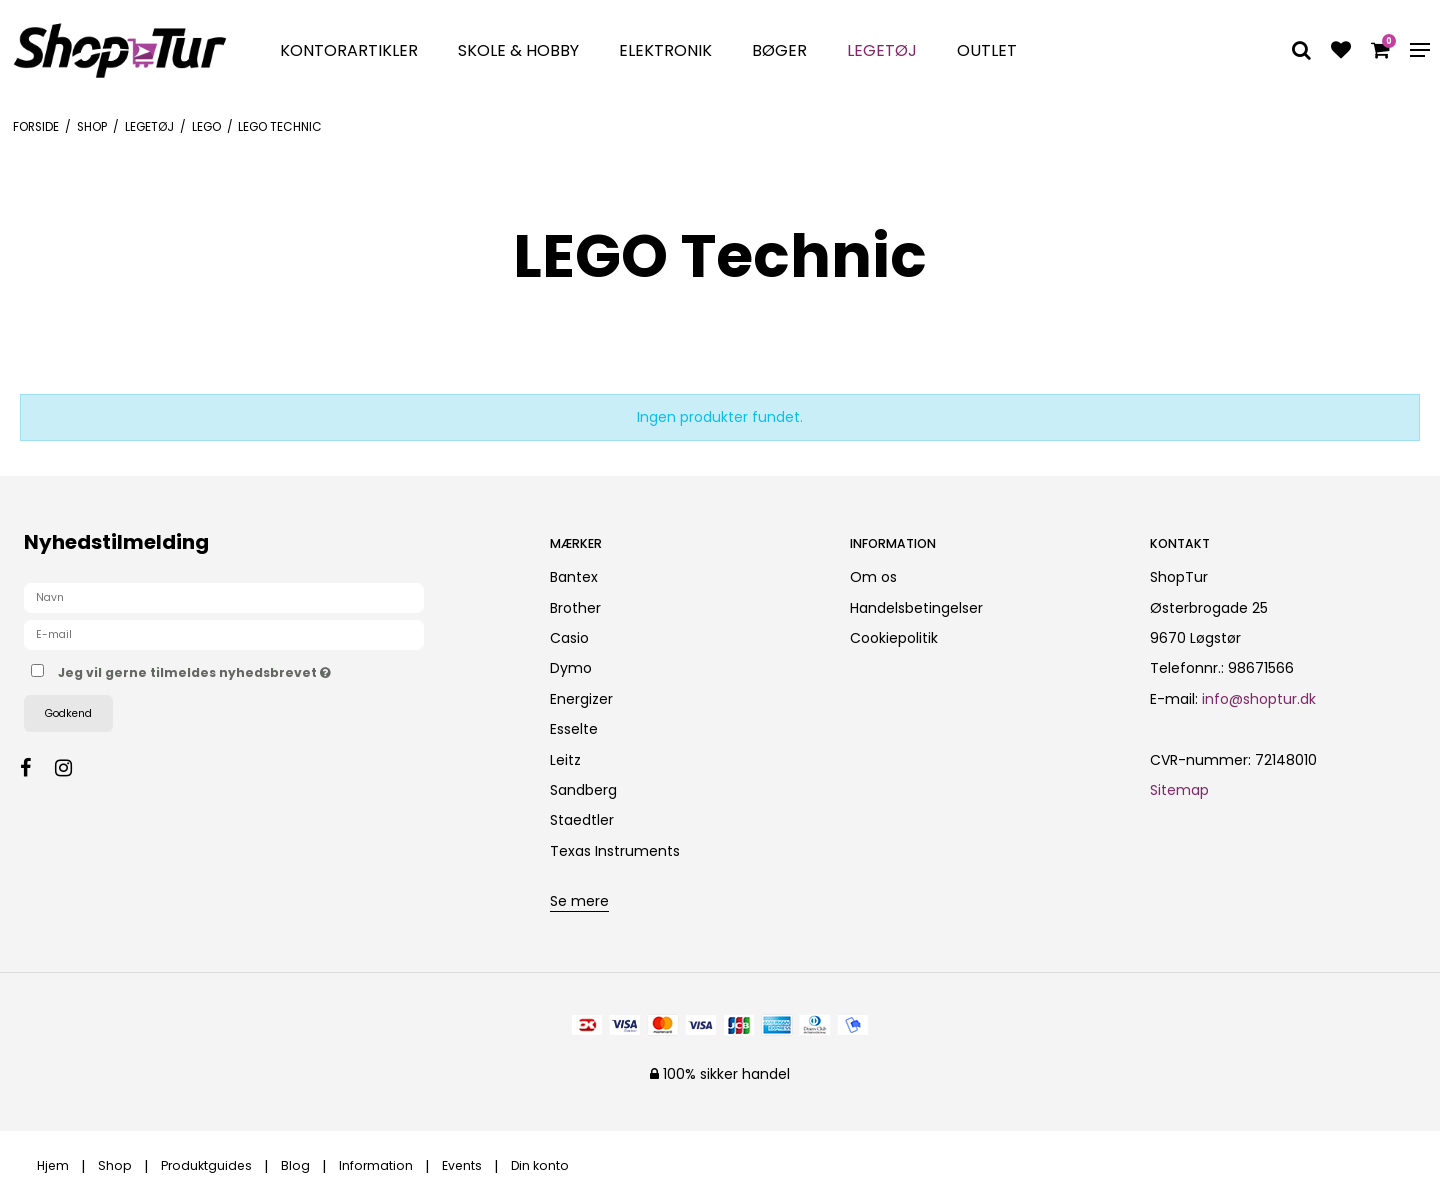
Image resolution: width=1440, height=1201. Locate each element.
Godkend (68, 713)
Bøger (779, 50)
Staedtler (582, 820)
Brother (575, 608)
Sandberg (583, 790)
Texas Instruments (615, 851)
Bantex (574, 577)
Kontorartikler (349, 50)
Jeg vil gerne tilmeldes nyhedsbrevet (265, 669)
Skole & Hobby (518, 50)
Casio (569, 638)
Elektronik (665, 50)
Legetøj (882, 50)
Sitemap (1179, 790)
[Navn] (224, 597)
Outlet (987, 50)
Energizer (581, 699)
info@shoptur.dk (1259, 699)
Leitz (565, 760)
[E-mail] (224, 634)
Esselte (574, 729)
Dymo (571, 668)
